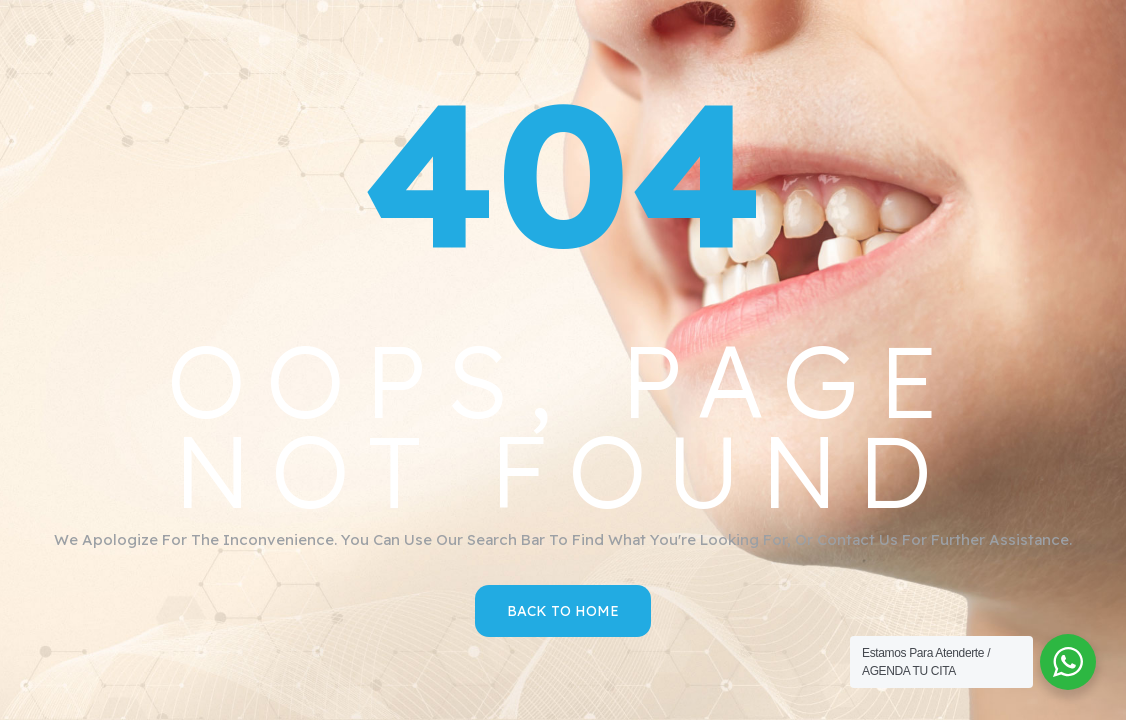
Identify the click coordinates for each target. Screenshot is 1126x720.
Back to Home (563, 611)
